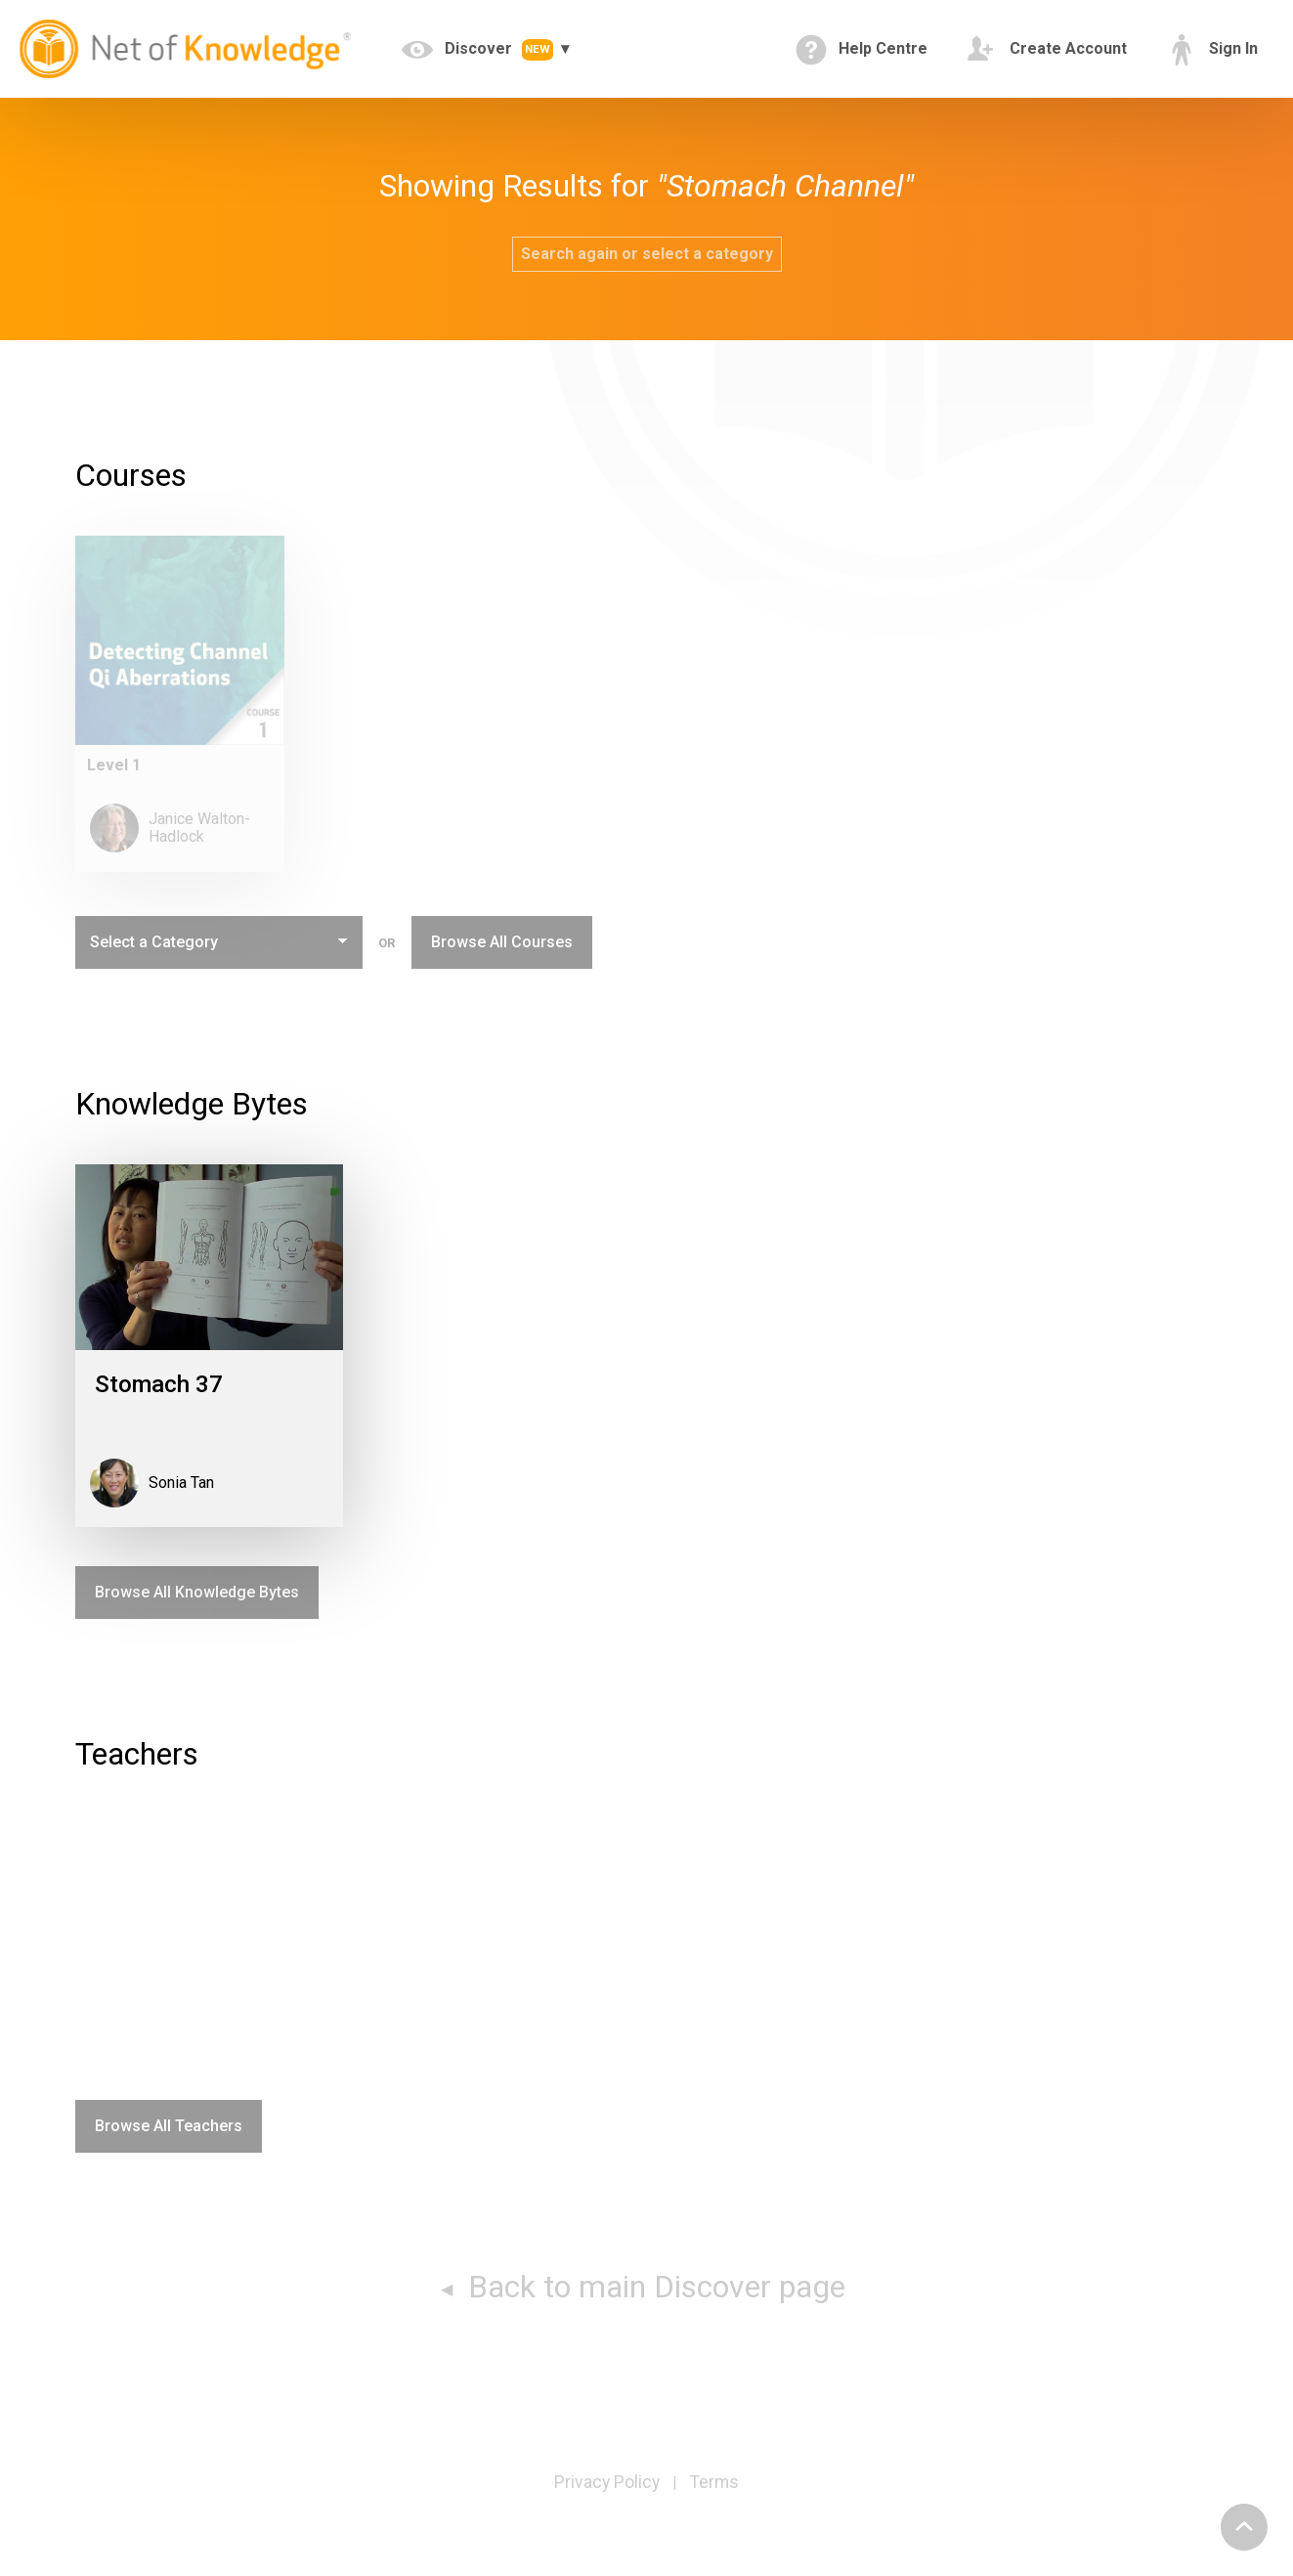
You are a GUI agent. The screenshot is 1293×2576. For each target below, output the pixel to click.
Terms (714, 2482)
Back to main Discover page (652, 2286)
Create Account (1047, 49)
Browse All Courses (502, 942)
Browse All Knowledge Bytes (197, 1592)
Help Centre (861, 49)
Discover (479, 49)
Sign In (1212, 49)
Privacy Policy (607, 2482)
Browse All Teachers (168, 2126)
